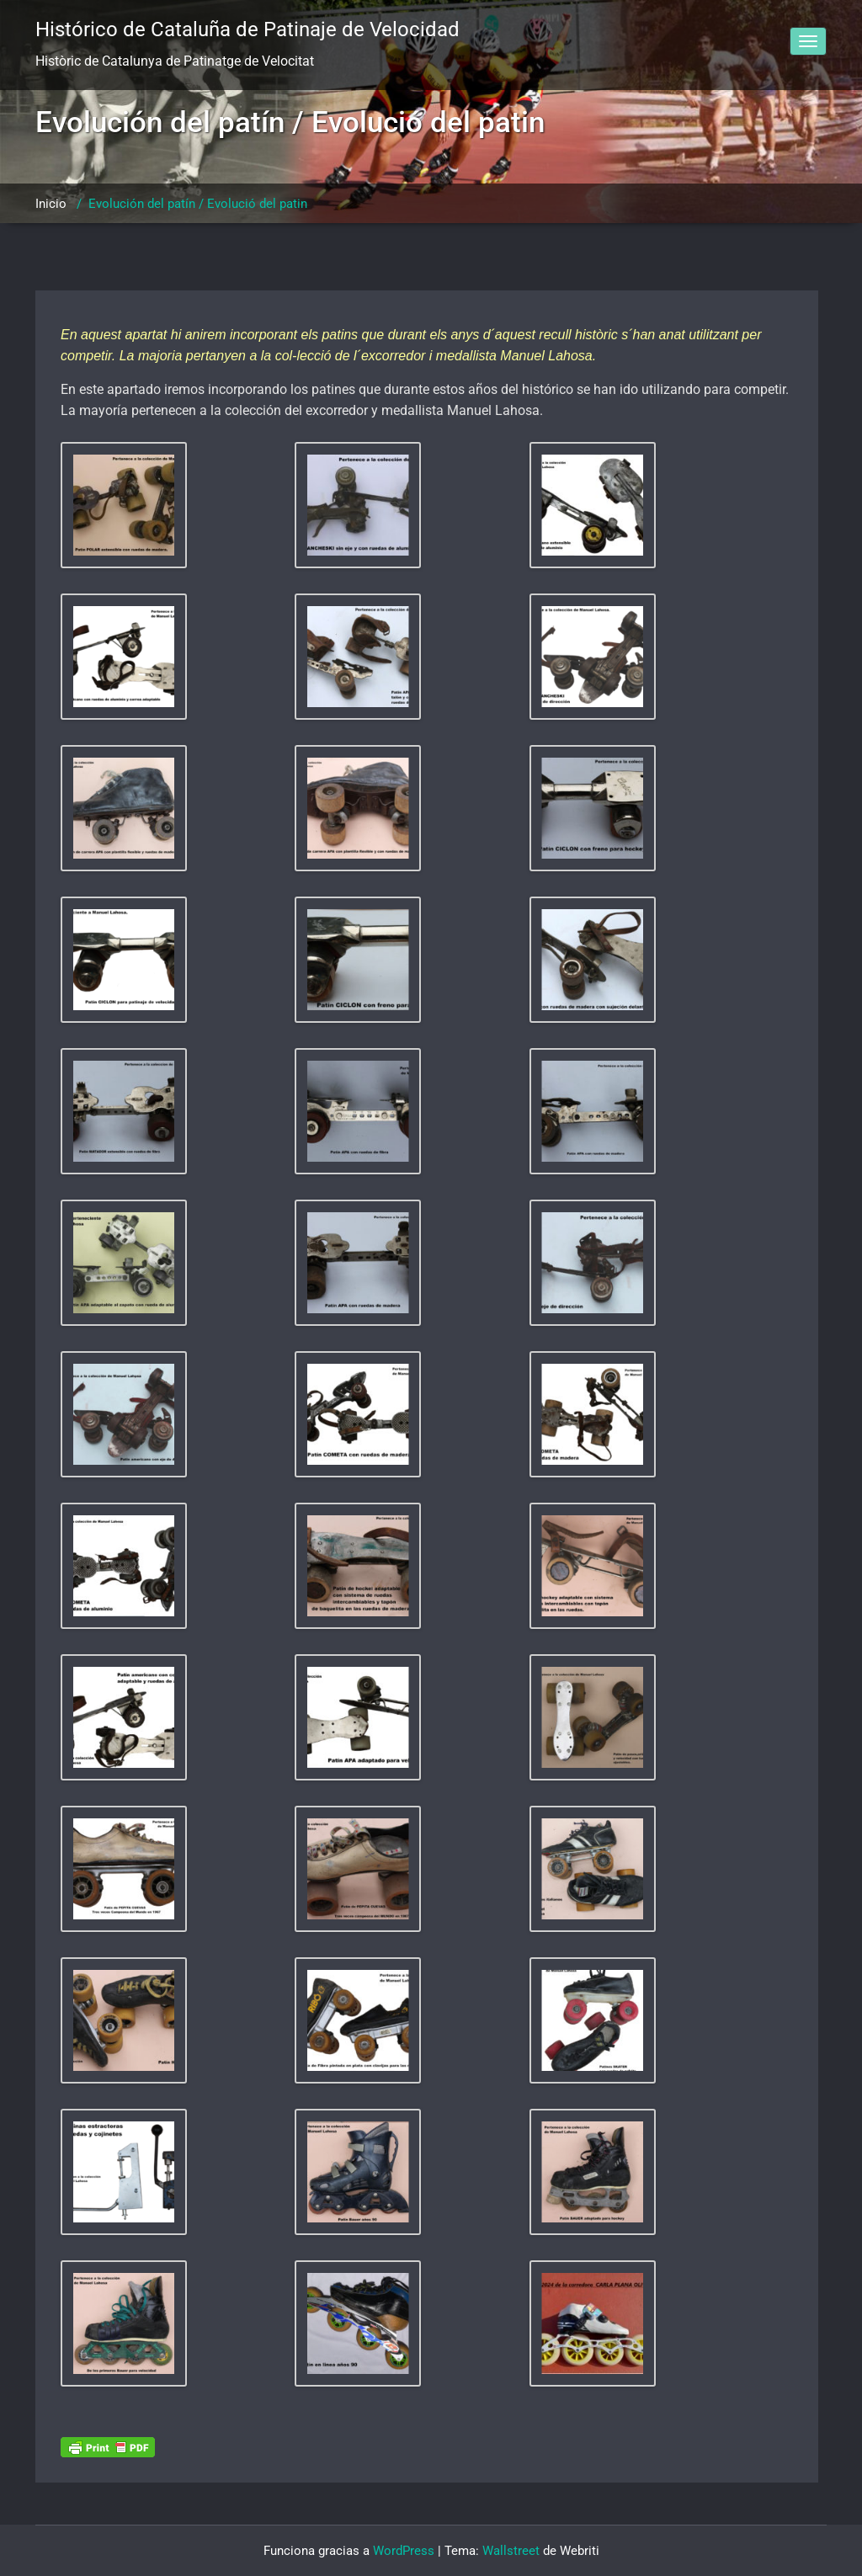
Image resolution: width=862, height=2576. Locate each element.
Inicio (51, 203)
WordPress (403, 2550)
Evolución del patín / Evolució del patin (197, 203)
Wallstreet (511, 2550)
